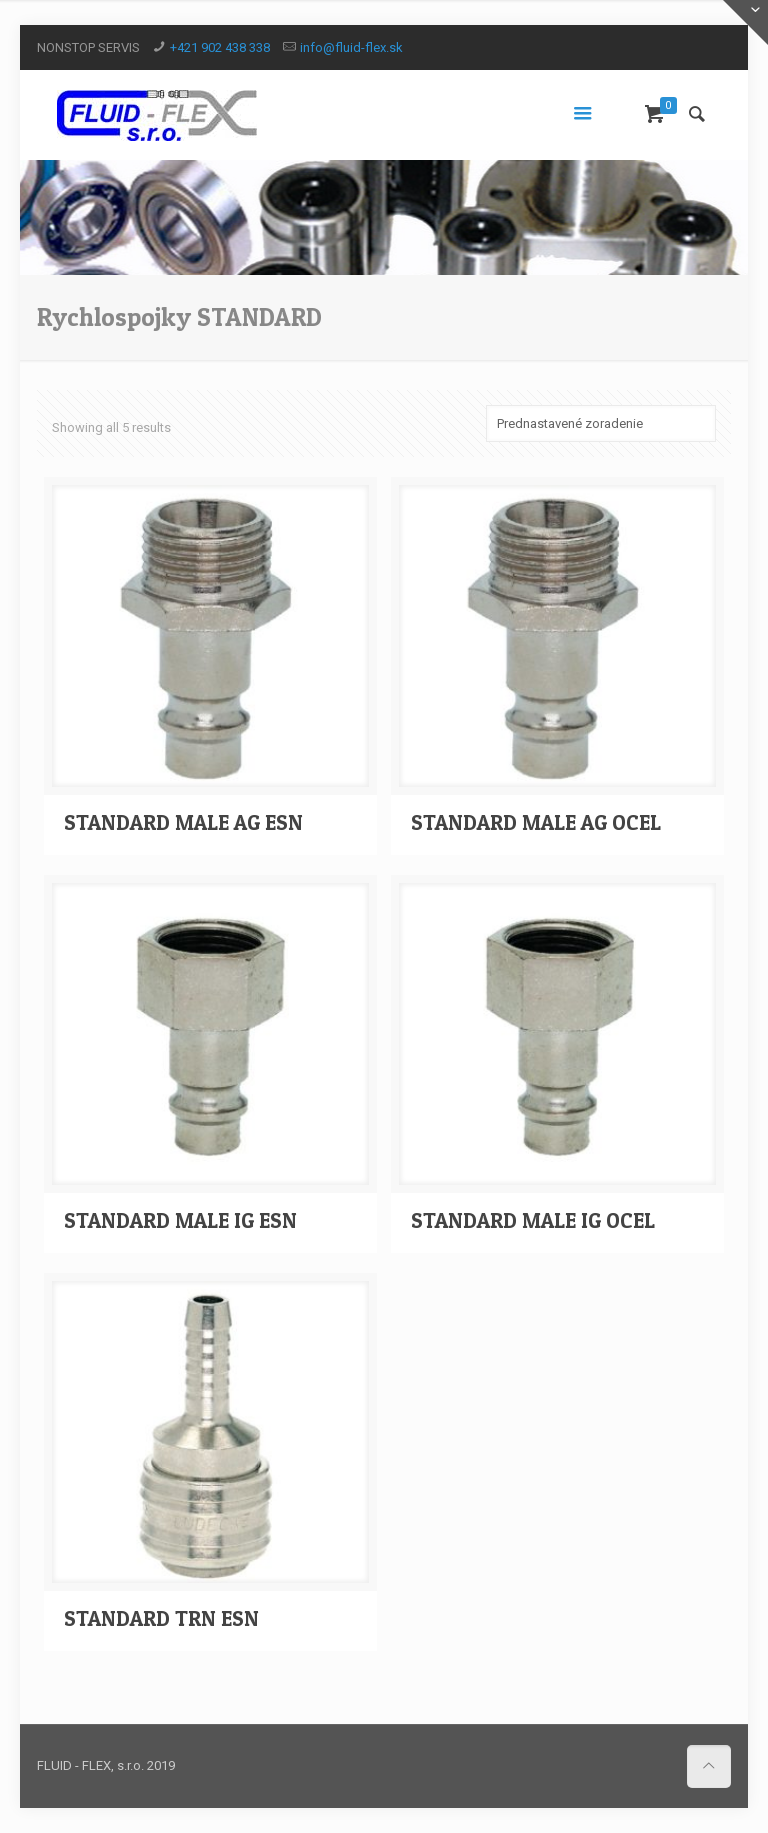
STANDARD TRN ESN (161, 1618)
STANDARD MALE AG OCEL (536, 822)
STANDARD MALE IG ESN (180, 1220)
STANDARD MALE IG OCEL (533, 1220)
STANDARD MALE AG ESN (183, 822)
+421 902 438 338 (220, 47)
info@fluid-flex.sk (351, 47)
